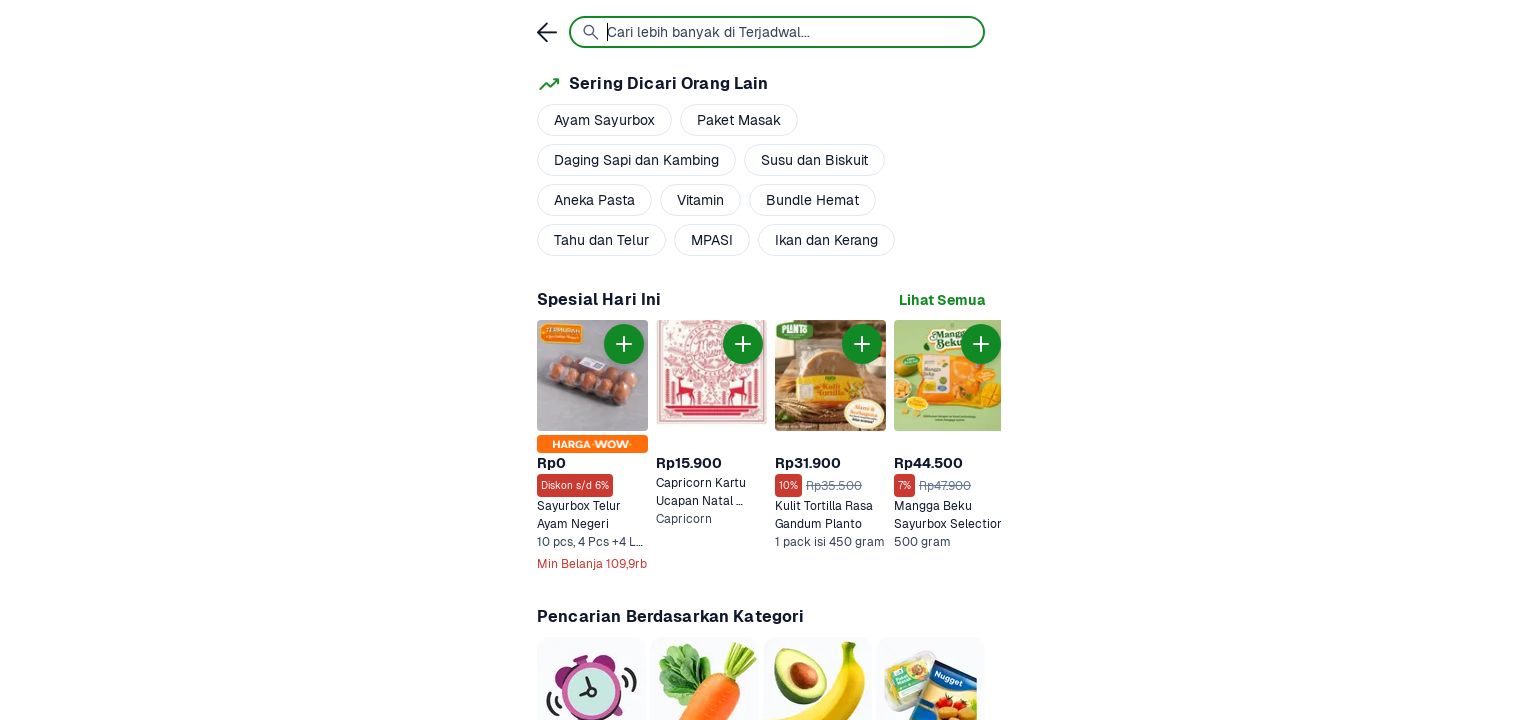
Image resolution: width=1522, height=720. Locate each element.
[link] (942, 300)
